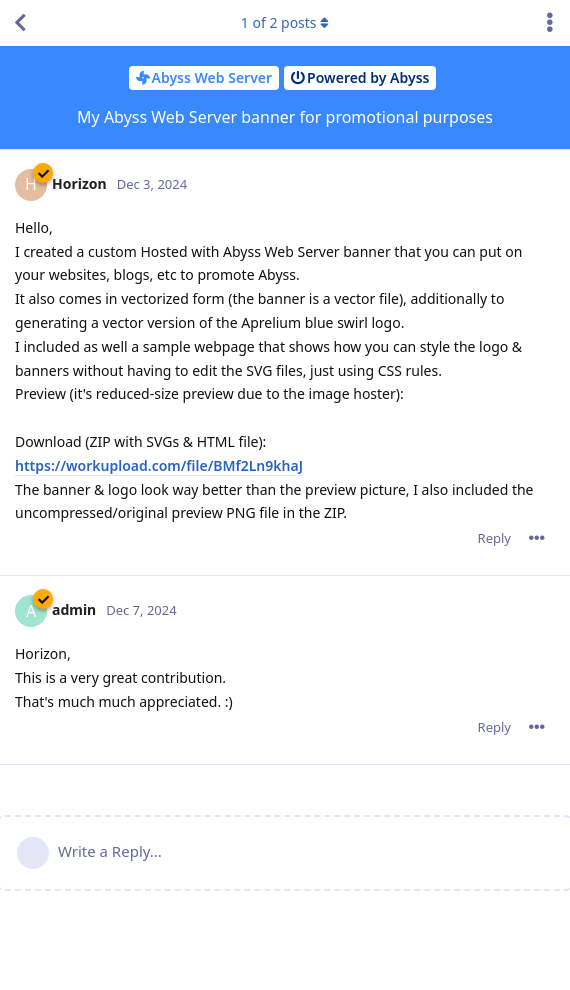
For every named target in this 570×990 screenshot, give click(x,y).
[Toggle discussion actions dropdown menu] (550, 23)
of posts (285, 22)
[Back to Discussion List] (20, 23)
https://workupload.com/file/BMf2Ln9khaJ (159, 465)
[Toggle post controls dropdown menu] (537, 538)
